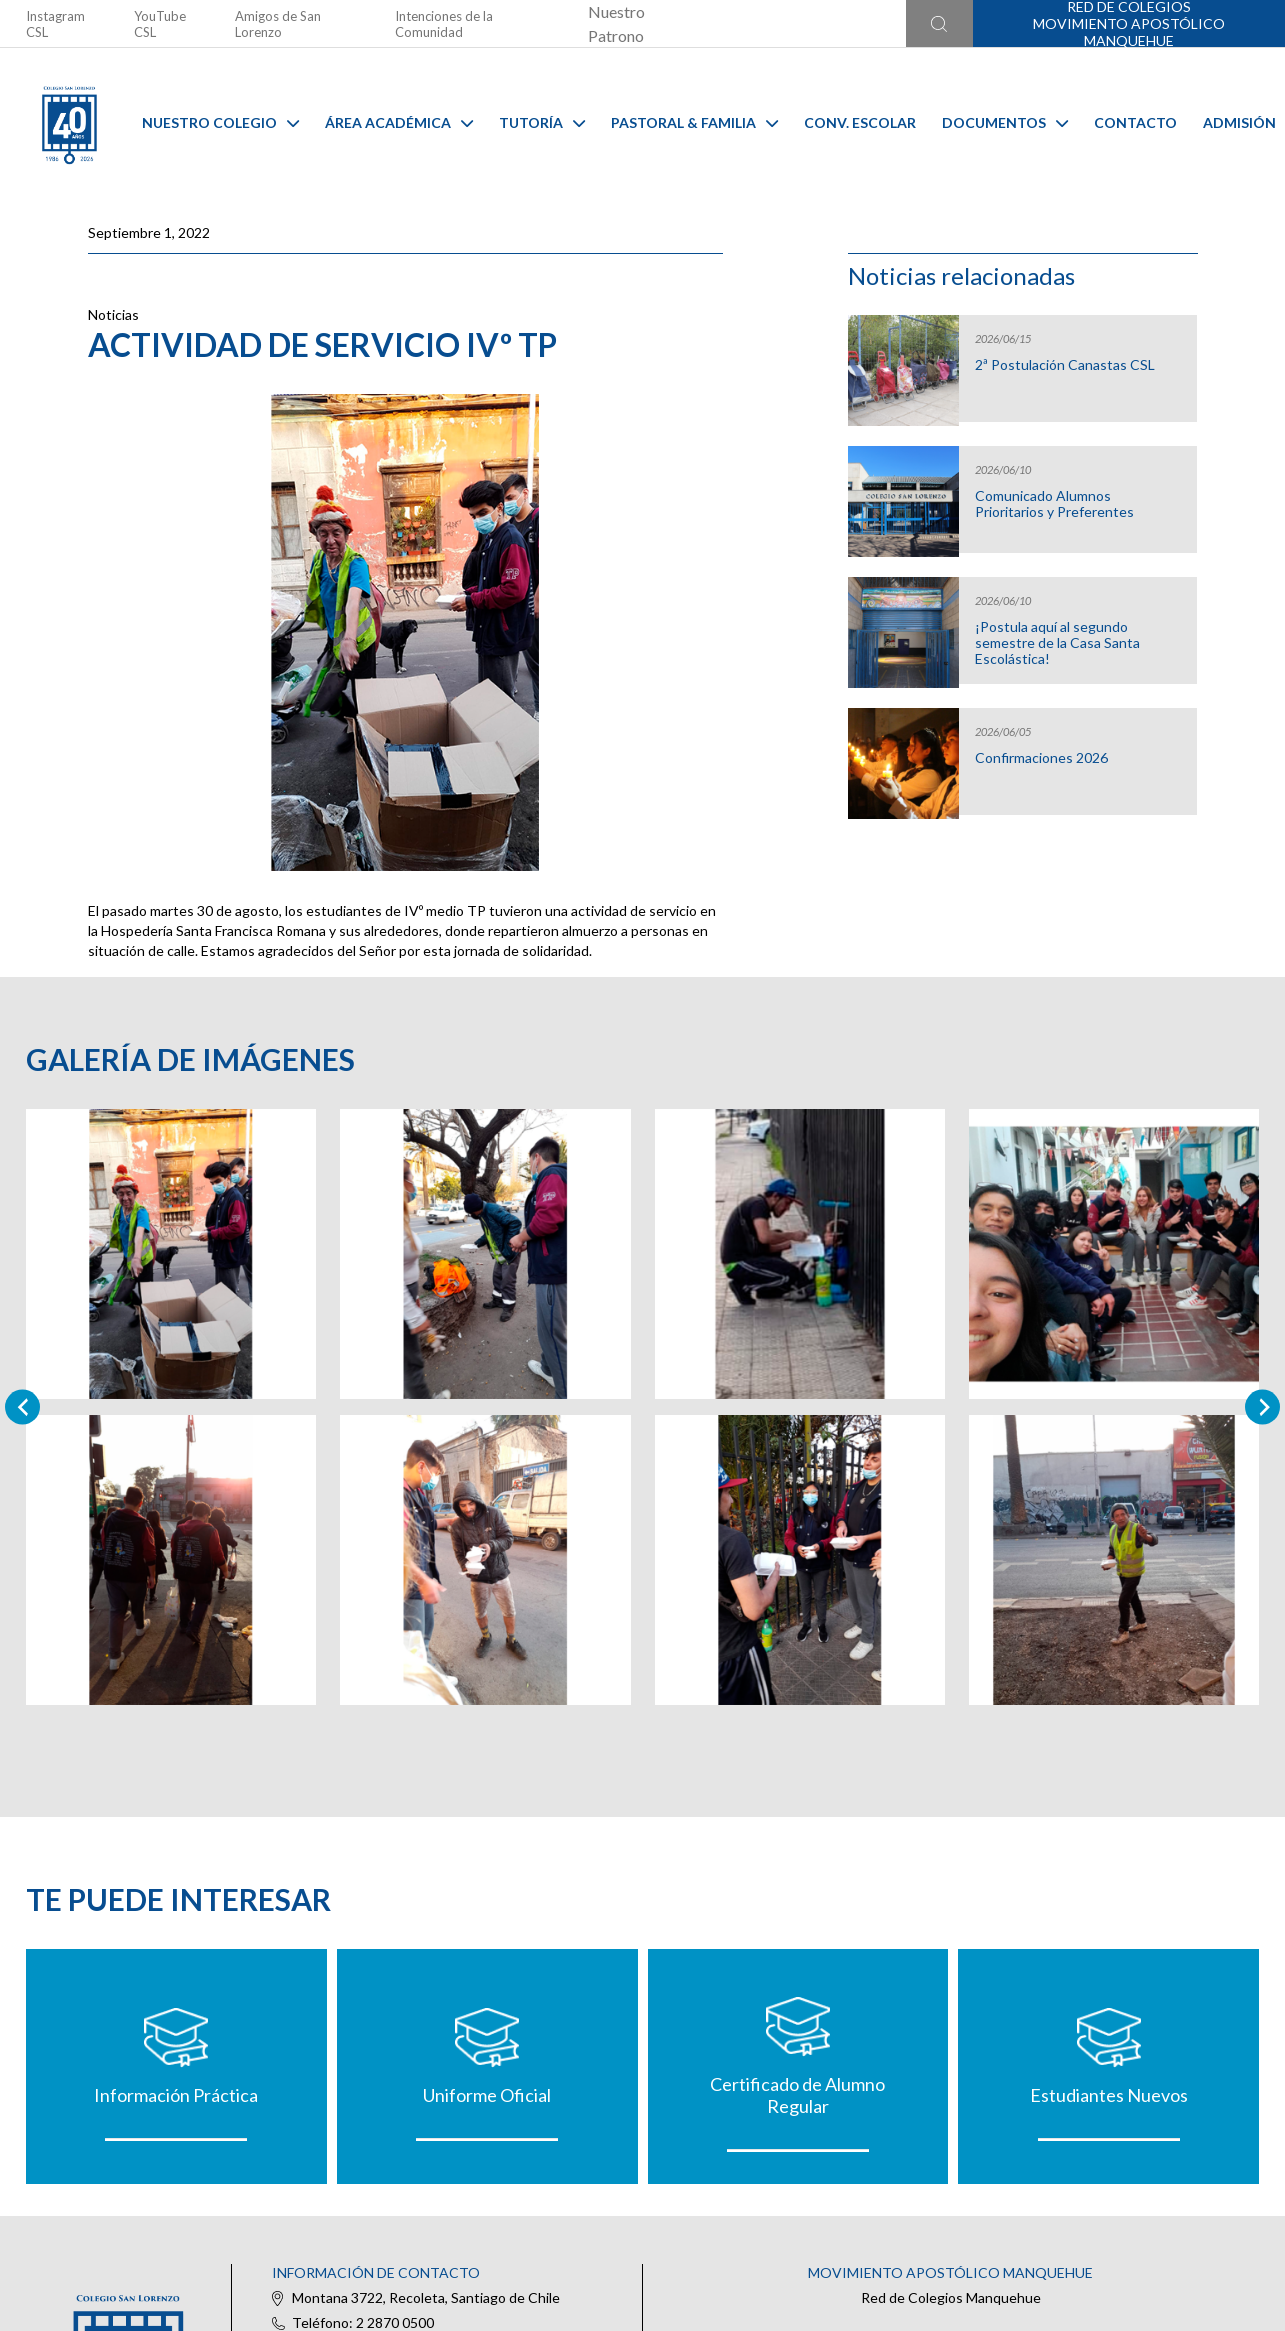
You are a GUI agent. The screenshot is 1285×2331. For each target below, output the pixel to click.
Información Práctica (176, 2095)
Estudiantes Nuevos (1109, 2095)
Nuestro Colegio (220, 122)
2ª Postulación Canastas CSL (1065, 365)
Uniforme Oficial (487, 2095)
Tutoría (542, 122)
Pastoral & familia (694, 122)
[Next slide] (1262, 1406)
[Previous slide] (22, 1406)
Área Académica (399, 122)
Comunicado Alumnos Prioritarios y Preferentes (1054, 504)
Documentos (1005, 122)
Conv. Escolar (860, 122)
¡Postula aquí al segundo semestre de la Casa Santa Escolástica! (1057, 643)
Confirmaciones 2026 (1041, 758)
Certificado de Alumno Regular (797, 2095)
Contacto (1135, 122)
